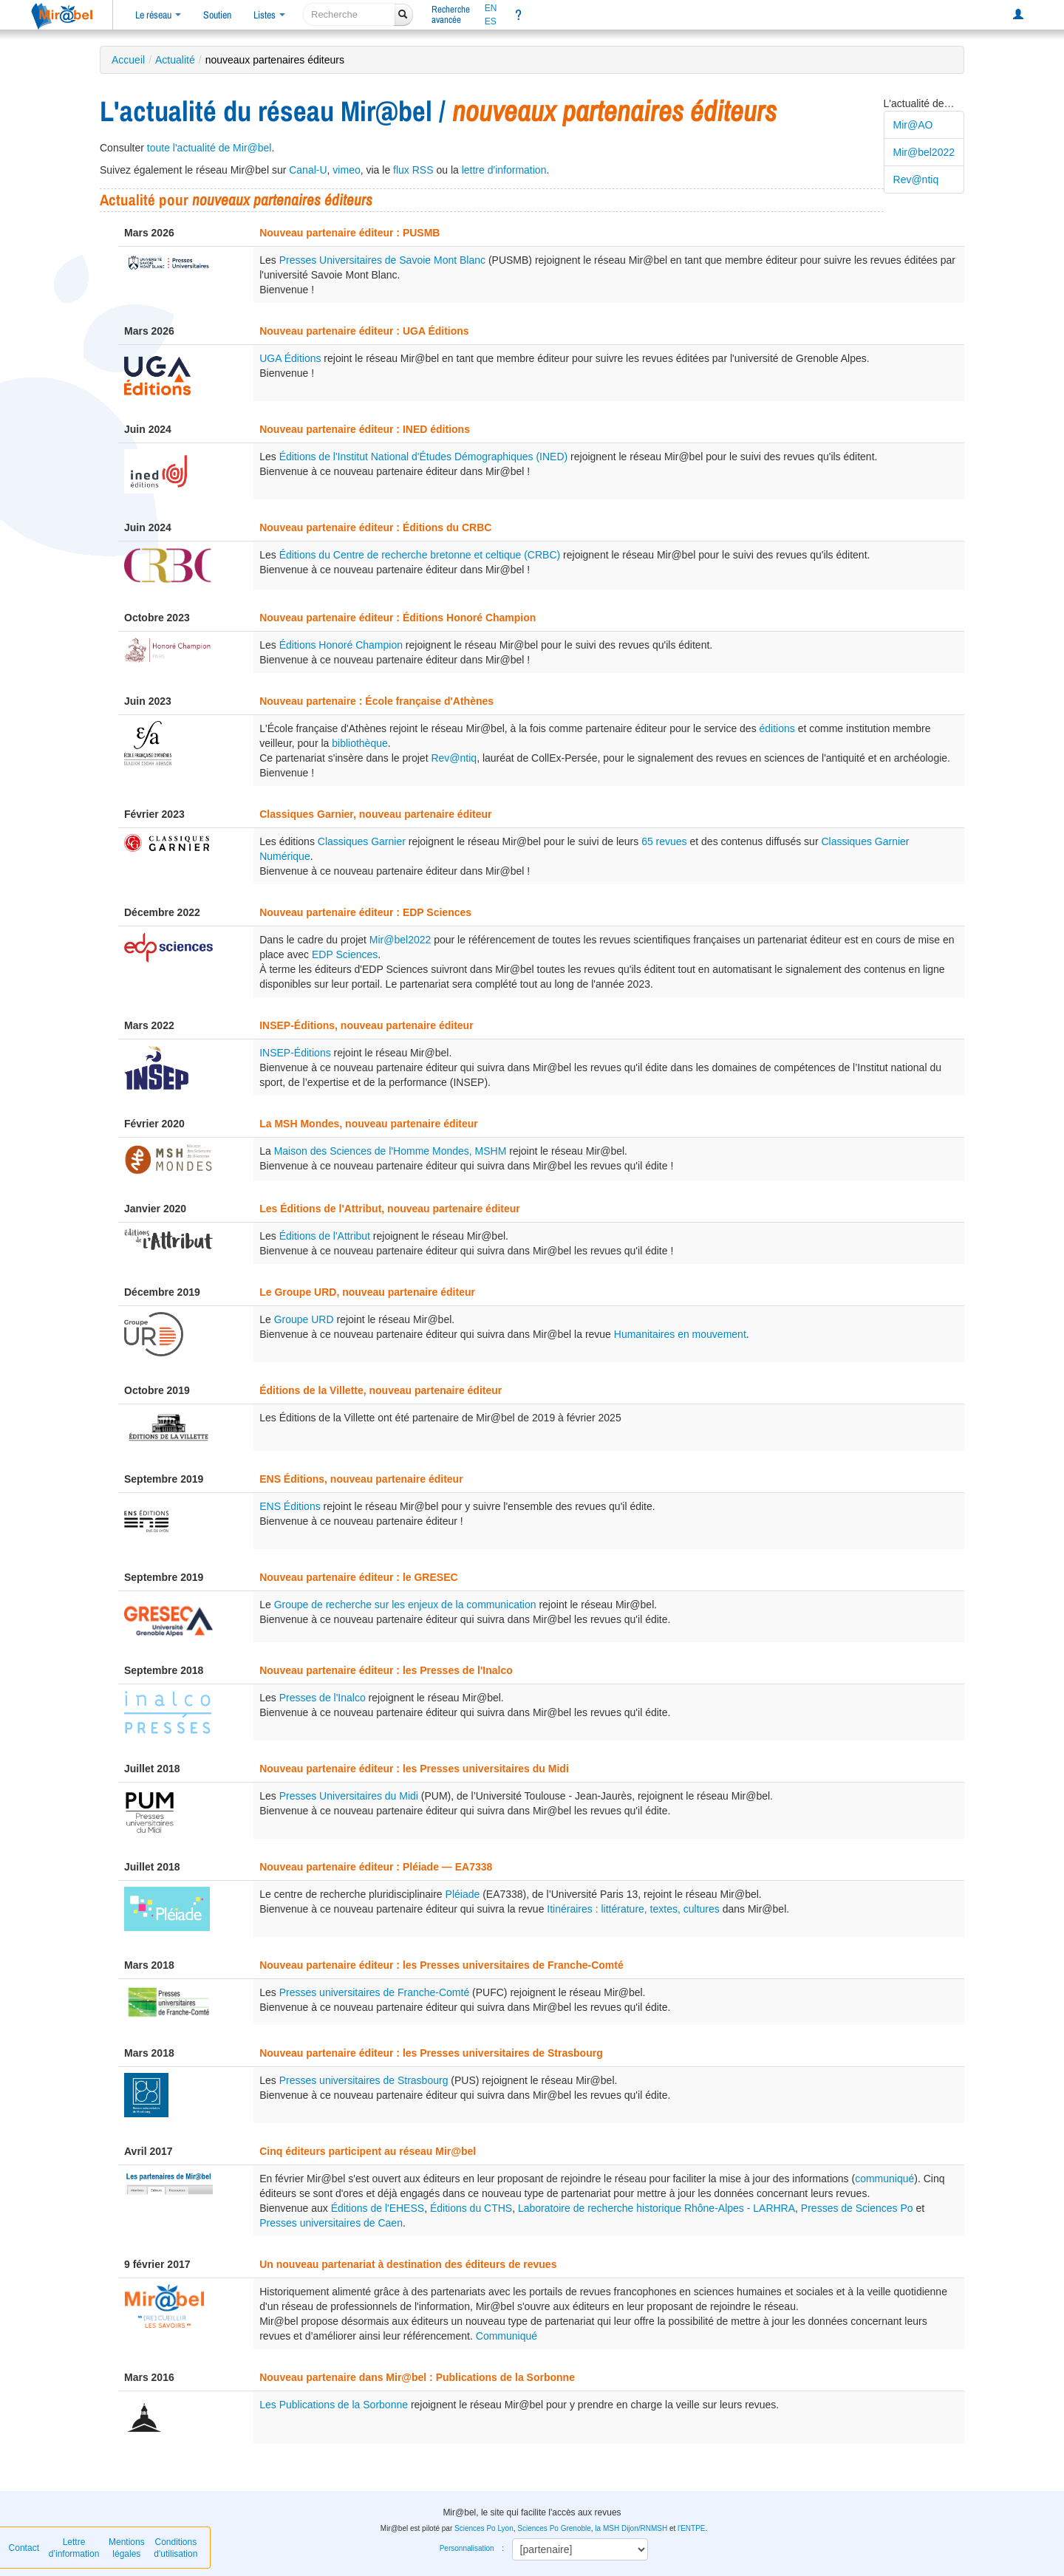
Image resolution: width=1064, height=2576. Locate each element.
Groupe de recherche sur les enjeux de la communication (405, 1604)
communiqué (884, 2178)
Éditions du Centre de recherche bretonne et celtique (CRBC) (420, 555)
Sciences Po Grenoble (554, 2528)
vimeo (346, 170)
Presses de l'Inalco (322, 1698)
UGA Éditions (290, 358)
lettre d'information (504, 170)
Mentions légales (127, 2548)
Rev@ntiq (916, 179)
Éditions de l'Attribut (324, 1236)
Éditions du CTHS (471, 2208)
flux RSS (413, 170)
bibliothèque (360, 743)
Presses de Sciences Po (857, 2208)
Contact (24, 2548)
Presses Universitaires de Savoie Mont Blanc (382, 260)
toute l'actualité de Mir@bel (209, 148)
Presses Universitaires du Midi (348, 1796)
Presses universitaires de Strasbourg (364, 2080)
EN (491, 8)
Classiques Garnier (362, 841)
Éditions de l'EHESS (377, 2208)
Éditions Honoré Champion (341, 645)
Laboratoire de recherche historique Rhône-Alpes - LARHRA (656, 2208)
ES (491, 21)
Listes (269, 14)
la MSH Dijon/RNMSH (631, 2528)
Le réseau (158, 14)
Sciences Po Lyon (484, 2528)
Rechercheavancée (451, 14)
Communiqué (506, 2336)
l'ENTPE (691, 2528)
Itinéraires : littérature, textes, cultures (633, 1909)
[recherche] (349, 14)
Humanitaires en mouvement (680, 1334)
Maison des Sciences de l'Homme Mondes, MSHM (390, 1151)
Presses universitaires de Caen (331, 2223)
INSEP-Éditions (294, 1053)
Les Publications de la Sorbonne (333, 2405)
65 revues (663, 841)
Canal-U (308, 170)
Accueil (128, 60)
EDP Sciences (345, 954)
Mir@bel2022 (924, 152)
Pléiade (463, 1894)
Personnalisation (467, 2548)
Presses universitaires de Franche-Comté (374, 1992)
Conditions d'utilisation (175, 2548)
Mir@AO (913, 125)
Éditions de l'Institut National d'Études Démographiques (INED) (423, 456)
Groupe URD (304, 1319)
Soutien (217, 14)
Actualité (175, 60)
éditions (777, 728)
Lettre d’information (74, 2548)
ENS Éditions (289, 1506)
